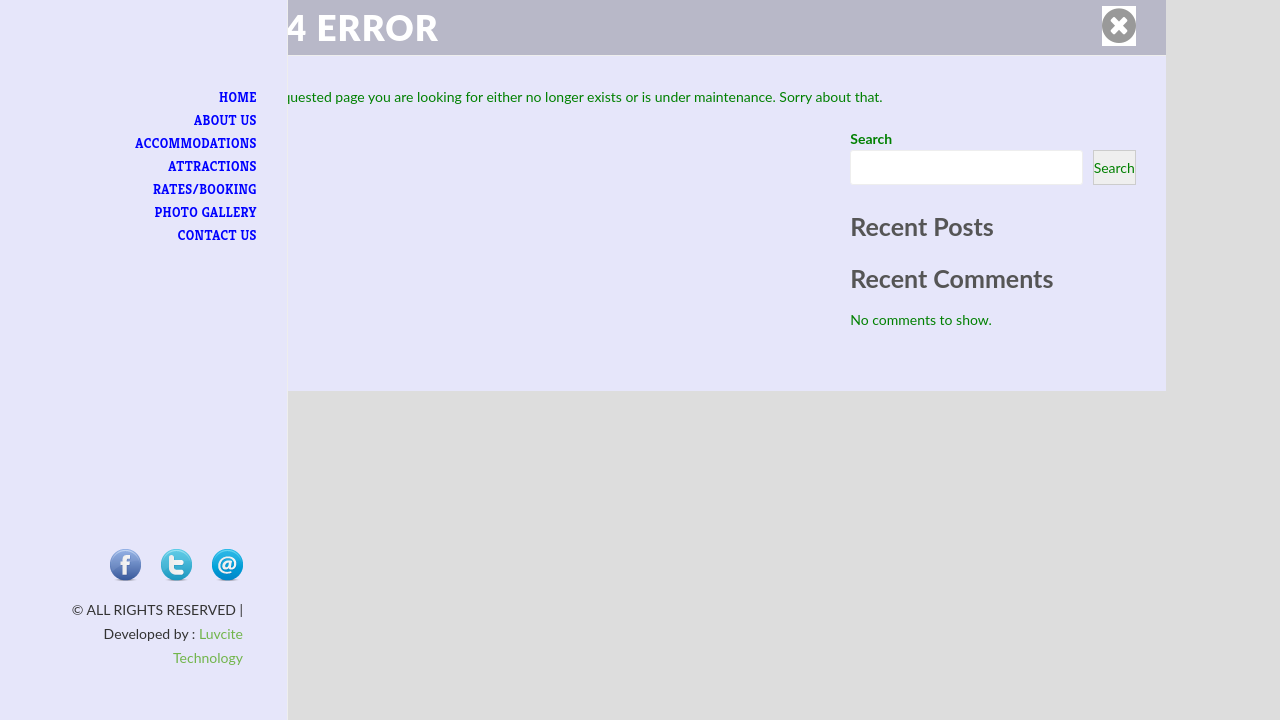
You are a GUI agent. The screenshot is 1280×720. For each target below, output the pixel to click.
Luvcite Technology (146, 657)
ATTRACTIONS (177, 166)
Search (871, 138)
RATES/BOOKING (169, 189)
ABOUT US (189, 120)
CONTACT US (181, 235)
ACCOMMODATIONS (160, 143)
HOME (202, 97)
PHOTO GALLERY (170, 212)
